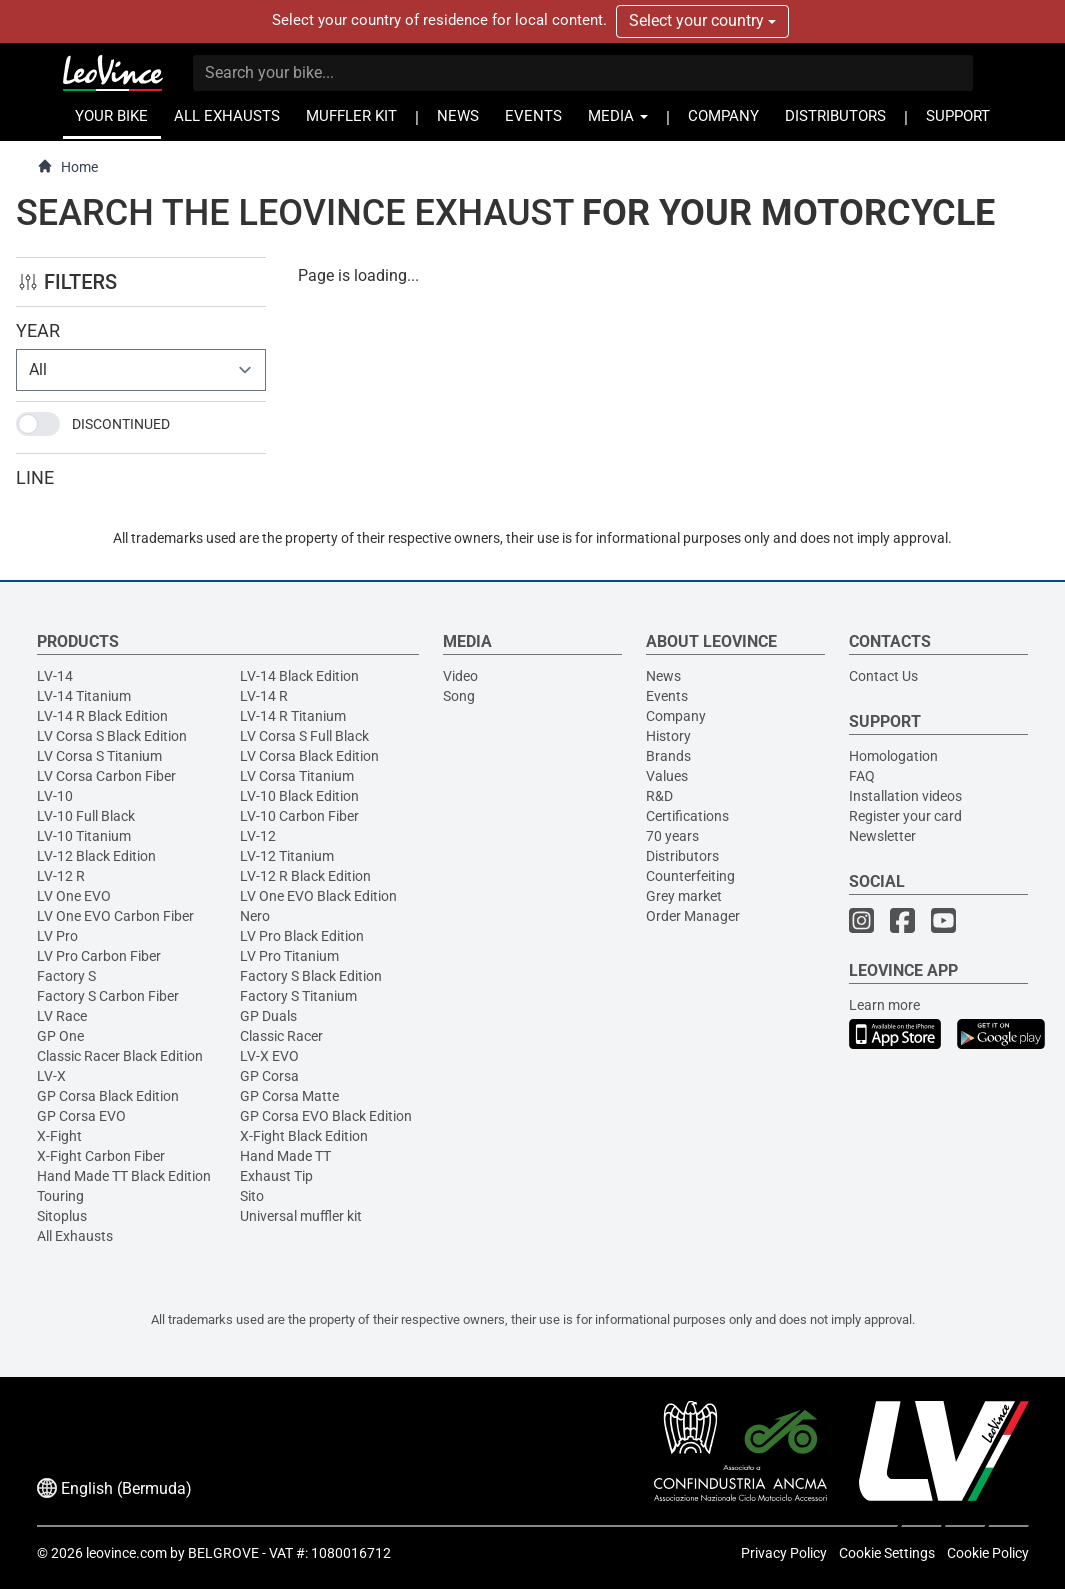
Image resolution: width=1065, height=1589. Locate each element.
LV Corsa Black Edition (309, 756)
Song (459, 696)
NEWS (458, 116)
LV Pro (57, 936)
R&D (659, 796)
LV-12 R (61, 876)
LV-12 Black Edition (96, 856)
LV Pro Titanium (289, 956)
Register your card (905, 816)
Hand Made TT (285, 1156)
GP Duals (268, 1016)
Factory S (66, 976)
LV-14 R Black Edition (102, 716)
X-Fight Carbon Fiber (101, 1156)
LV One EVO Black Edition (318, 896)
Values (667, 776)
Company (676, 716)
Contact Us (883, 676)
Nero (255, 916)
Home (67, 166)
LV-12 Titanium (287, 856)
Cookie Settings (887, 1553)
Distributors (682, 856)
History (668, 736)
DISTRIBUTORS (835, 116)
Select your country (702, 20)
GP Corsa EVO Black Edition (326, 1116)
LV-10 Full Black (86, 816)
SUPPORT (958, 116)
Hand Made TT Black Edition (124, 1176)
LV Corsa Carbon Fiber (106, 776)
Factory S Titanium (298, 996)
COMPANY (723, 116)
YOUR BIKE (111, 116)
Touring (60, 1196)
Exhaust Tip (276, 1176)
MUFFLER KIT (351, 116)
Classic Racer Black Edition (120, 1056)
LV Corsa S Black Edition (112, 736)
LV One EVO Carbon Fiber (115, 916)
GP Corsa (269, 1076)
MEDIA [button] (618, 116)
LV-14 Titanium (84, 696)
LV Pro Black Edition (302, 936)
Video (460, 676)
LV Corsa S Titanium (99, 756)
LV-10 (55, 796)
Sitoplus (62, 1216)
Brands (668, 756)
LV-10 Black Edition (299, 796)
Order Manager (693, 916)
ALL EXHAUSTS (227, 116)
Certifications (687, 816)
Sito (252, 1196)
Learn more (884, 1005)
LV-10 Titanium (84, 836)
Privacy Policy (784, 1553)
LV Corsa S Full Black (304, 736)
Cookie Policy (988, 1553)
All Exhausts (75, 1236)
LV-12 (258, 836)
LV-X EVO (269, 1056)
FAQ (862, 776)
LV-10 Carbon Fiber (299, 816)
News (663, 676)
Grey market (684, 896)
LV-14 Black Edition (299, 676)
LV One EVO (74, 896)
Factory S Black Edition (311, 976)
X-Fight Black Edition (304, 1136)
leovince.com (126, 1553)
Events (667, 696)
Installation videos (905, 796)
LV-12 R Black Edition (305, 876)
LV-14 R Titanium (293, 716)
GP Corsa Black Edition (108, 1096)
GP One (60, 1036)
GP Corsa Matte (289, 1096)
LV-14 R (264, 696)
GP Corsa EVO (81, 1116)
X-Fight (59, 1136)
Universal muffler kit (301, 1216)
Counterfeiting (690, 876)
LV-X (51, 1076)
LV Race (62, 1016)
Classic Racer (281, 1036)
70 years (672, 836)
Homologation (893, 756)
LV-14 (55, 676)
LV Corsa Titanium (297, 776)
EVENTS (533, 116)
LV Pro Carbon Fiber (99, 956)
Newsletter (882, 836)
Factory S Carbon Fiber (108, 996)
